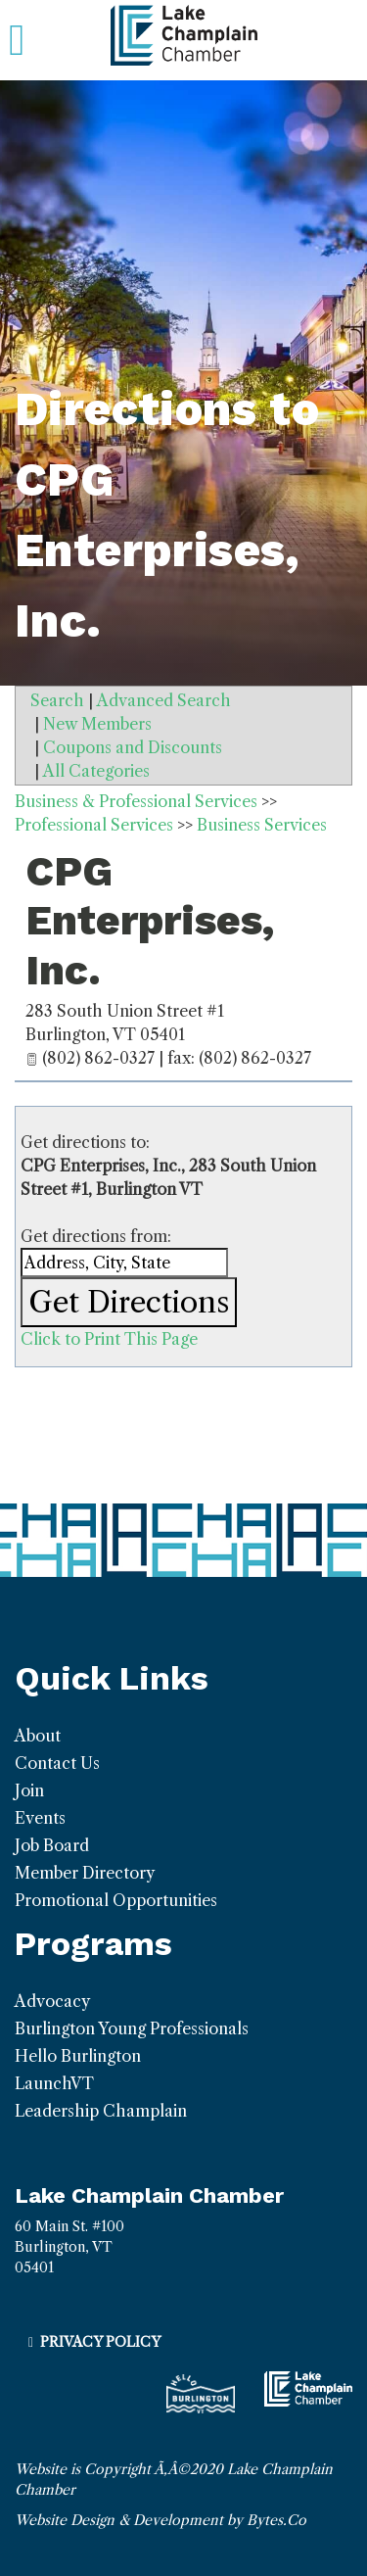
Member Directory (85, 1873)
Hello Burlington (78, 2056)
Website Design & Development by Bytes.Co (160, 2520)
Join (29, 1790)
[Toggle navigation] (16, 40)
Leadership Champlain (101, 2111)
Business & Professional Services (136, 801)
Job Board (52, 1845)
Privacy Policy (100, 2342)
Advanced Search (164, 700)
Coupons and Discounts (132, 747)
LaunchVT (54, 2083)
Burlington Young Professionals (132, 2028)
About (38, 1735)
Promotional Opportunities (116, 1900)
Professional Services (94, 825)
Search (57, 700)
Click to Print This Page (109, 1339)
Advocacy (52, 2001)
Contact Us (57, 1763)
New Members (97, 724)
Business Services (262, 825)
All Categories (96, 771)
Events (40, 1818)
